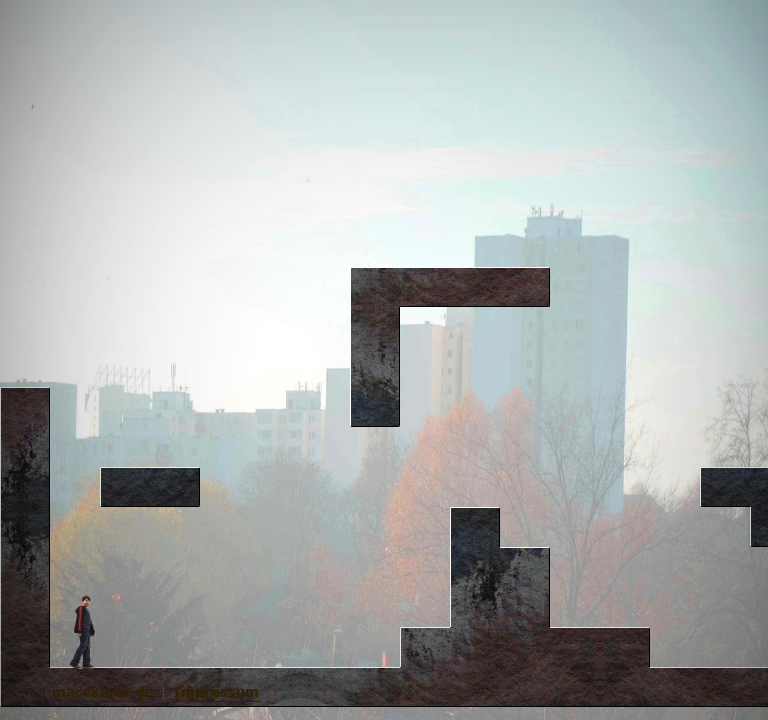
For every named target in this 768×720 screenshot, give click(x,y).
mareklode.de (102, 692)
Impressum (216, 692)
